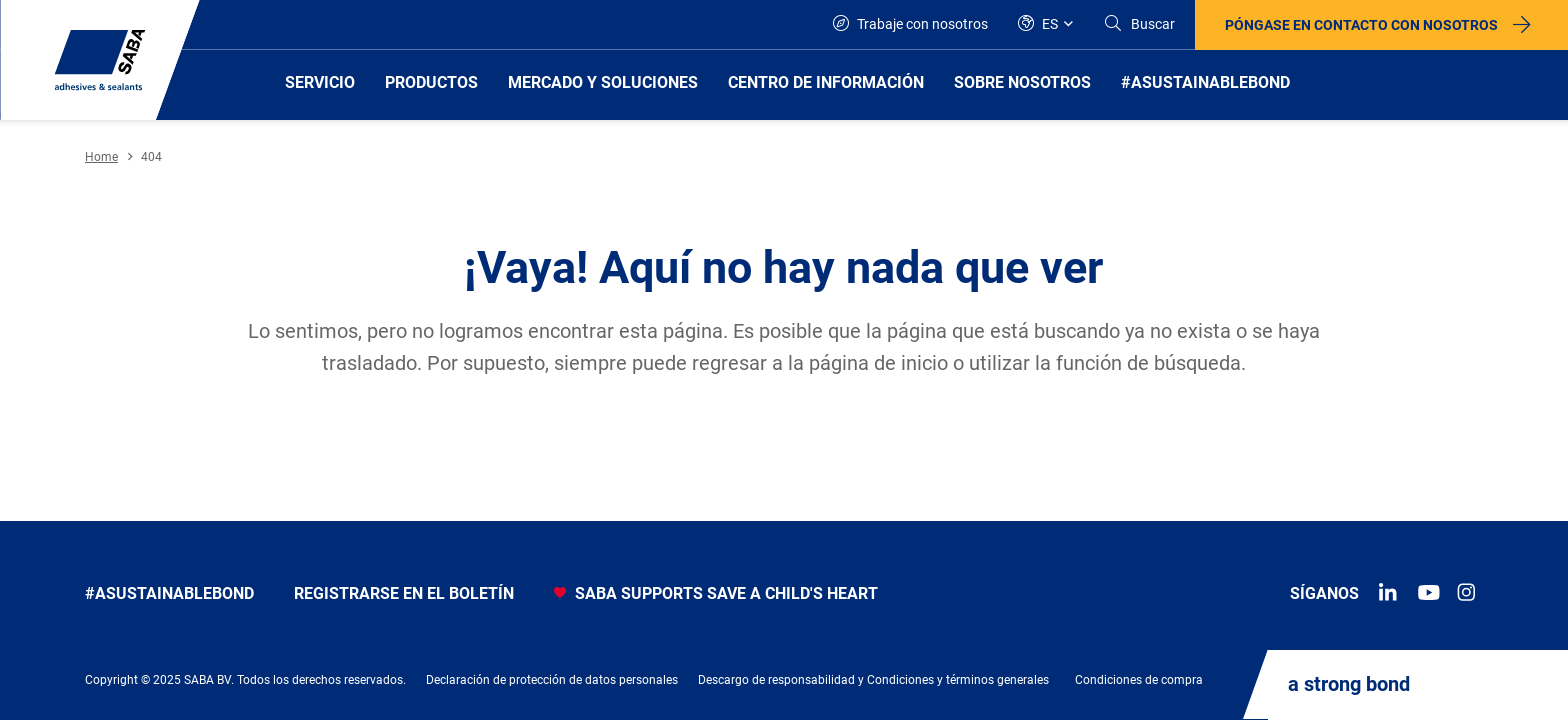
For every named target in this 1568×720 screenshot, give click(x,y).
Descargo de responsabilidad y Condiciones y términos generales (873, 680)
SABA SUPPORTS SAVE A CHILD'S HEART (716, 593)
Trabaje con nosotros (910, 23)
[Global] (1045, 24)
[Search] (1139, 24)
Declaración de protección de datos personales (552, 680)
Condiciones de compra (1139, 680)
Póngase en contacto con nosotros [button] (1361, 25)
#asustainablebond (169, 593)
